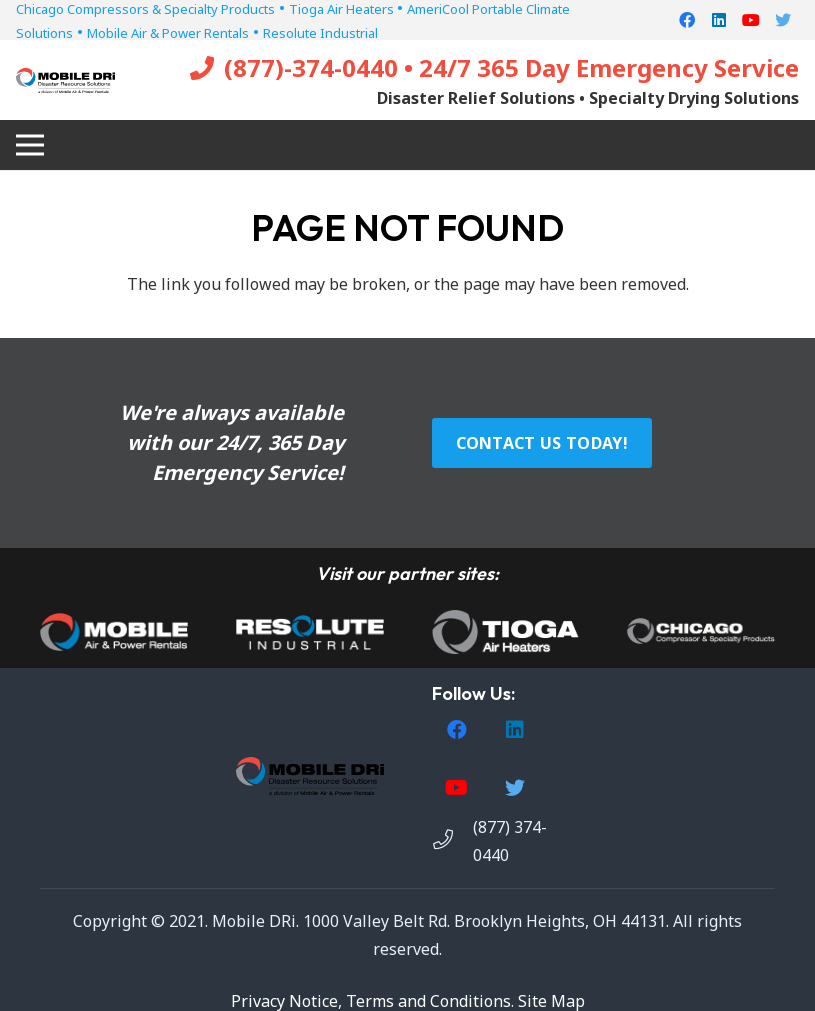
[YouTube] (751, 20)
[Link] (65, 80)
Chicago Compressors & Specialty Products (145, 9)
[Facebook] (687, 20)
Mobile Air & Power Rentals (168, 33)
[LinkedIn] (719, 20)
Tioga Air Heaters (343, 9)
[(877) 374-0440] (452, 841)
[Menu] (30, 145)
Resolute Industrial (320, 33)
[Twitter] (783, 20)
